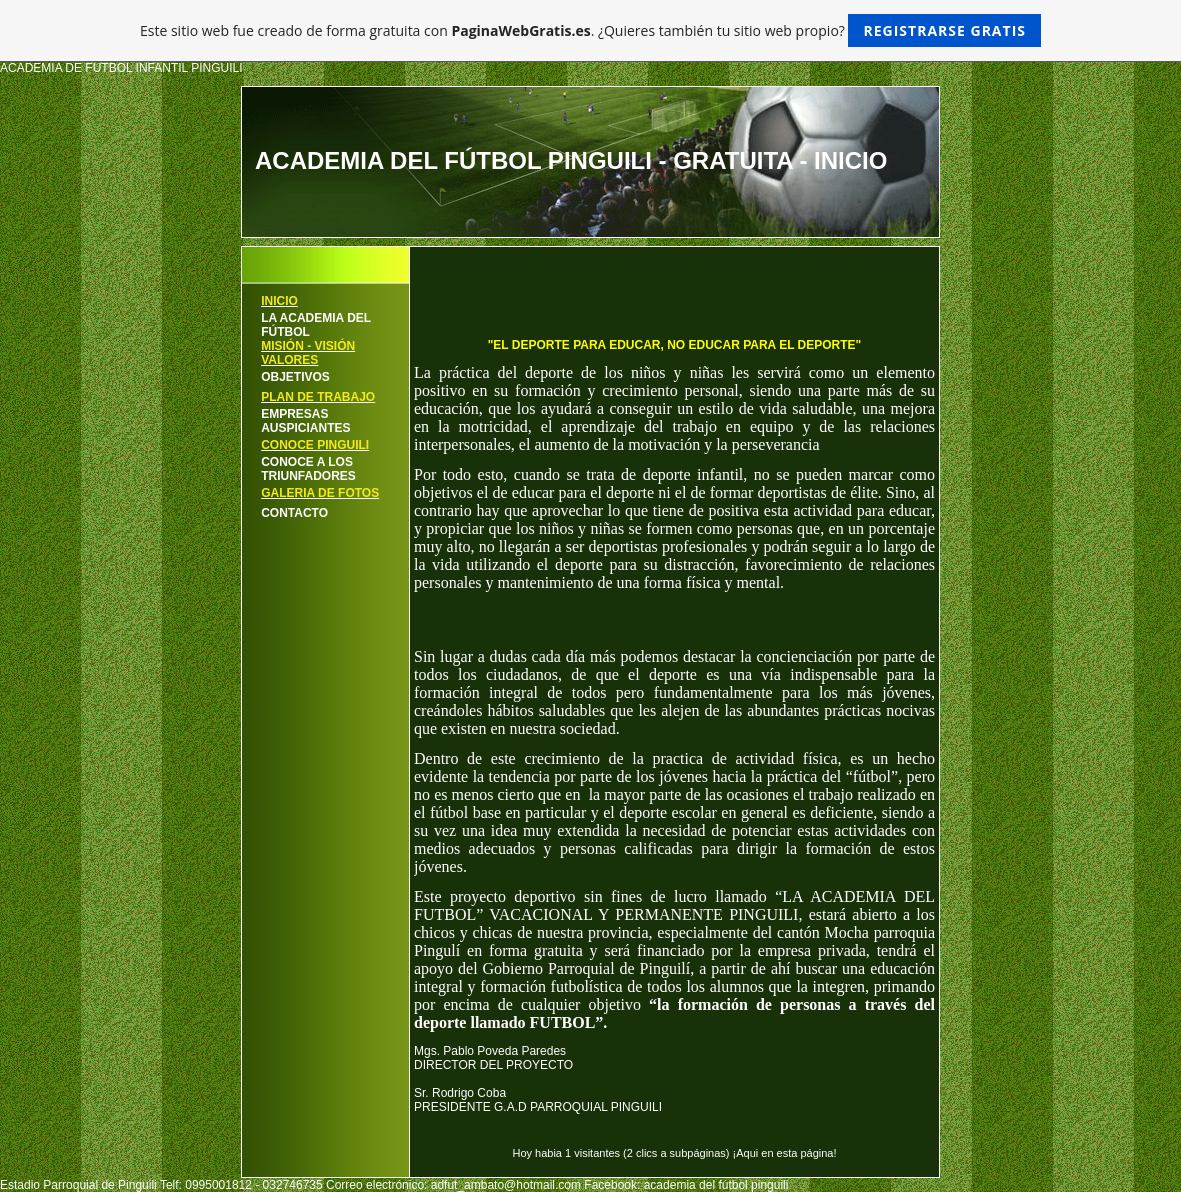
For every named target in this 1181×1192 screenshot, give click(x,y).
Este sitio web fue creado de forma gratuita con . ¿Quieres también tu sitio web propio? (590, 30)
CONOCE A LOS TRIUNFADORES (308, 469)
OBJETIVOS (295, 377)
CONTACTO (294, 513)
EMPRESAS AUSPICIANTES (305, 421)
